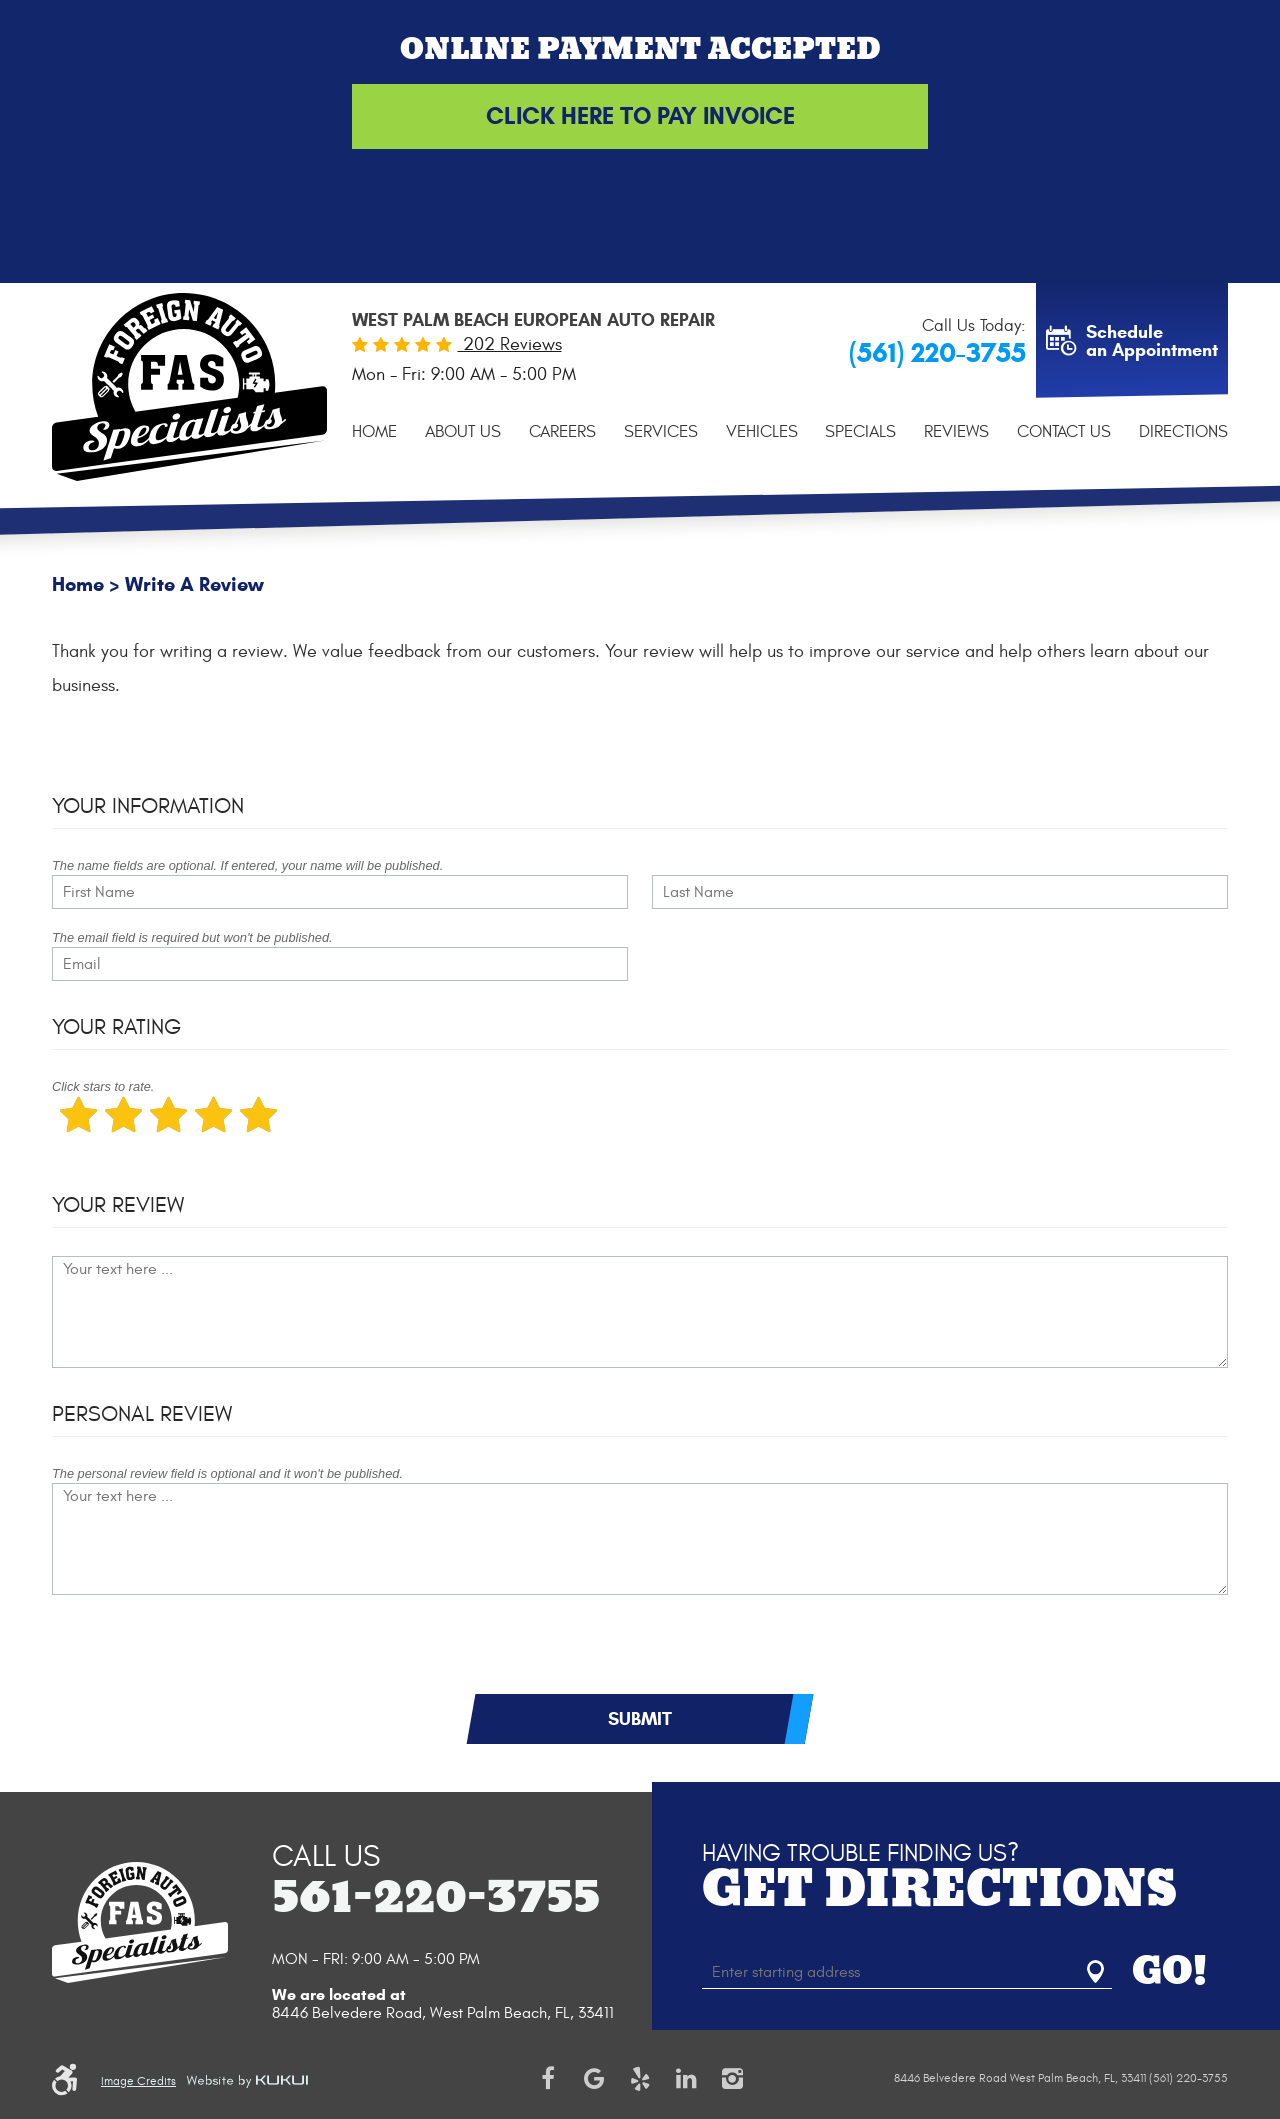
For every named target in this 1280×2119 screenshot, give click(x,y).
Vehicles (762, 432)
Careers (562, 432)
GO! (1169, 1972)
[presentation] (204, 1654)
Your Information (148, 806)
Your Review (118, 1205)
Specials (860, 432)
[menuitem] (374, 432)
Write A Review (194, 584)
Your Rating (116, 1027)
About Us (463, 432)
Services (661, 432)
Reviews (956, 432)
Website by (247, 2081)
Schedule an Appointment (1152, 341)
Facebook (548, 2079)
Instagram (732, 2079)
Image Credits (138, 2081)
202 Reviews (510, 344)
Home (374, 432)
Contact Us (1064, 432)
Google (594, 2079)
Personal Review (142, 1414)
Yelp (640, 2079)
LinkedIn (686, 2079)
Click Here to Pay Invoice (640, 116)
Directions (1183, 432)
